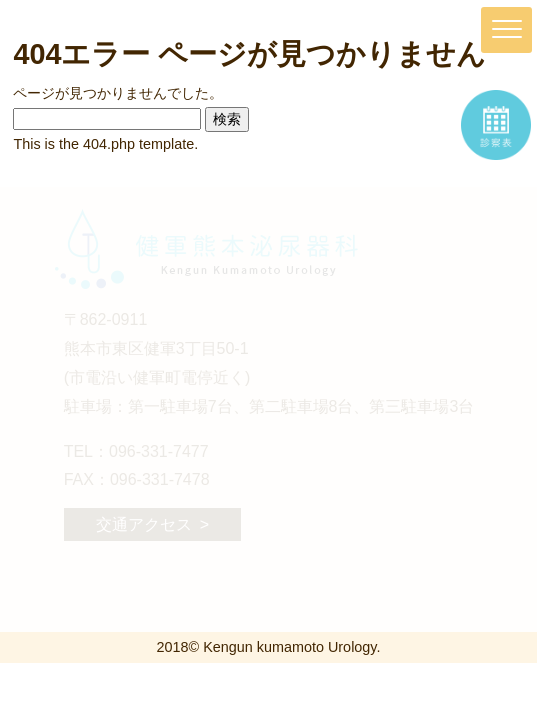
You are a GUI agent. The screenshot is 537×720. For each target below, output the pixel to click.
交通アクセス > (152, 524)
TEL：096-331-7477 (136, 451)
